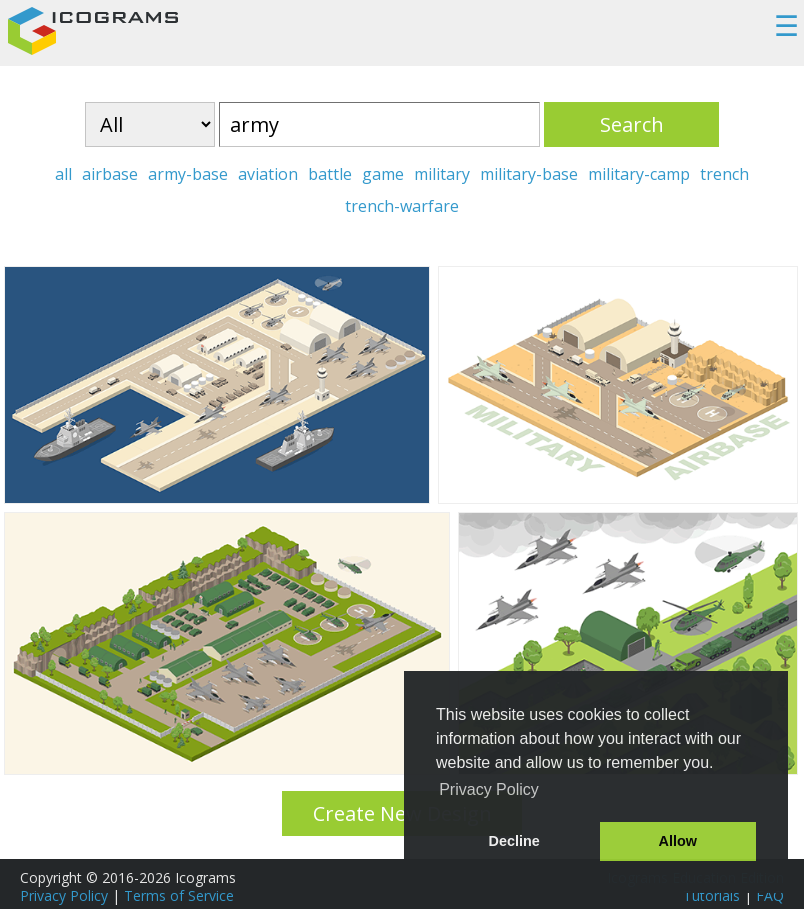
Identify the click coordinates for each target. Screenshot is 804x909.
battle (330, 174)
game (383, 174)
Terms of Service (179, 895)
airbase (110, 174)
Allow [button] (678, 841)
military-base (529, 174)
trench (724, 174)
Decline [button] (514, 841)
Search (632, 124)
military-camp (639, 174)
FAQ (770, 895)
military (442, 174)
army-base (188, 174)
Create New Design (402, 813)
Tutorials (711, 895)
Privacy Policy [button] (489, 789)
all (63, 174)
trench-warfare (402, 206)
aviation (268, 174)
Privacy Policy (64, 895)
